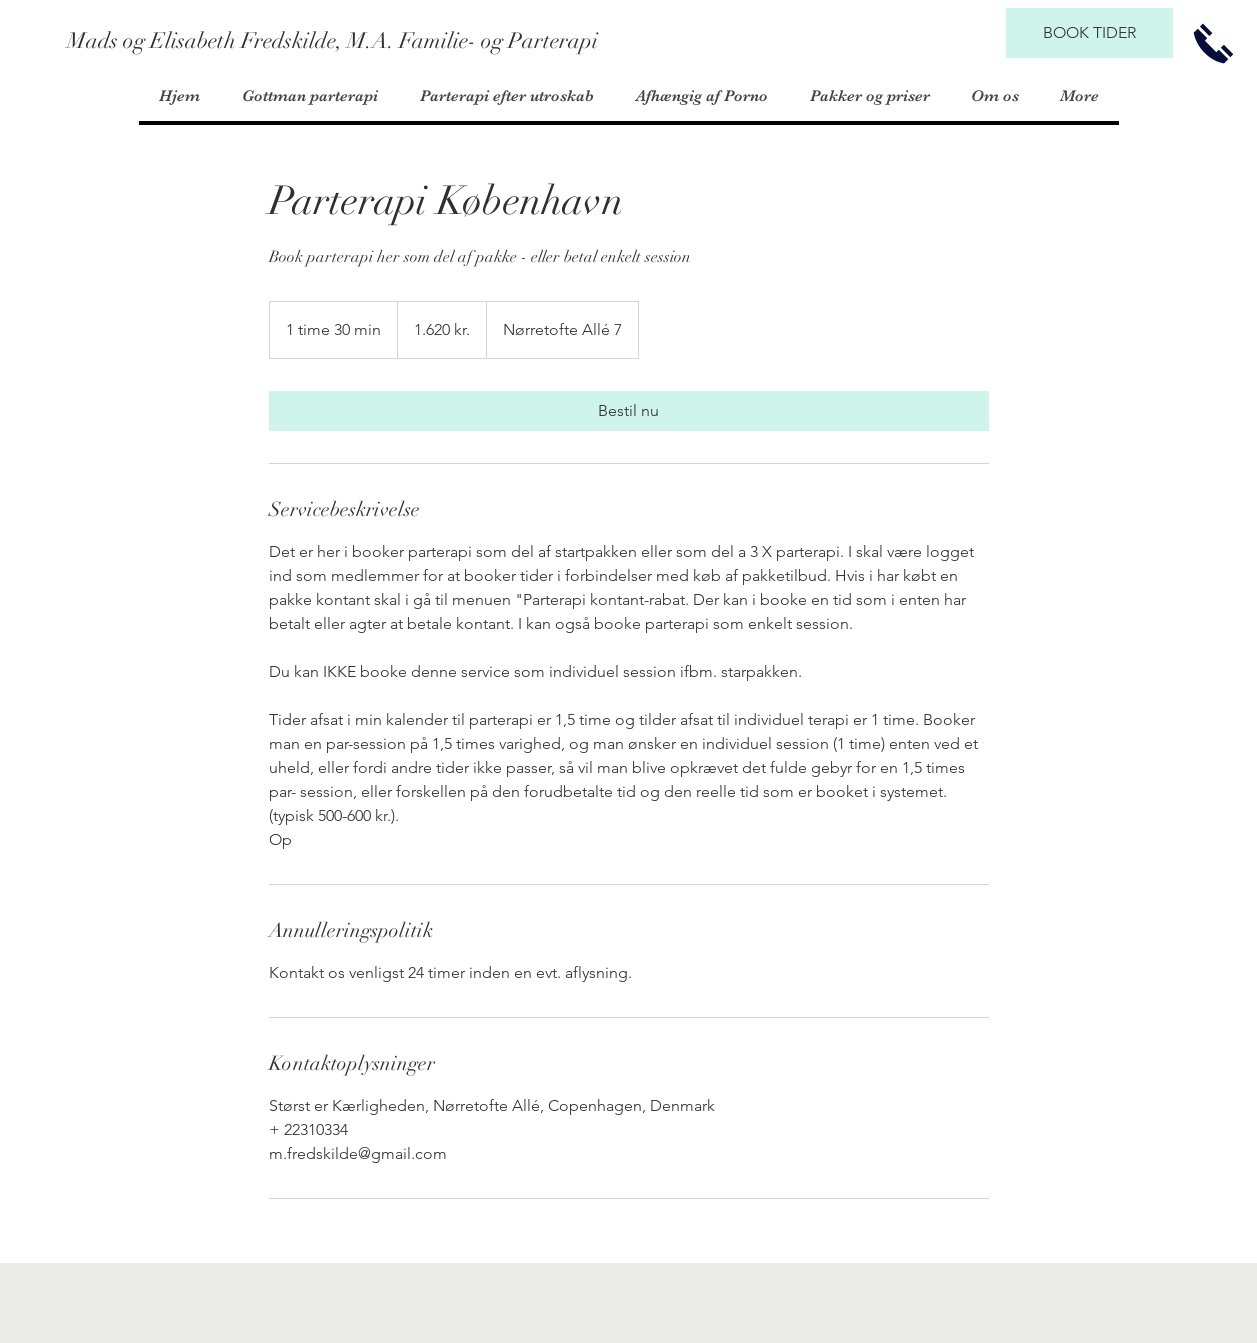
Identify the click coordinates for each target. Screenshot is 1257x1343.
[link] (629, 411)
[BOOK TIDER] (1089, 33)
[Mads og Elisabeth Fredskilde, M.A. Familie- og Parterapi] (332, 41)
